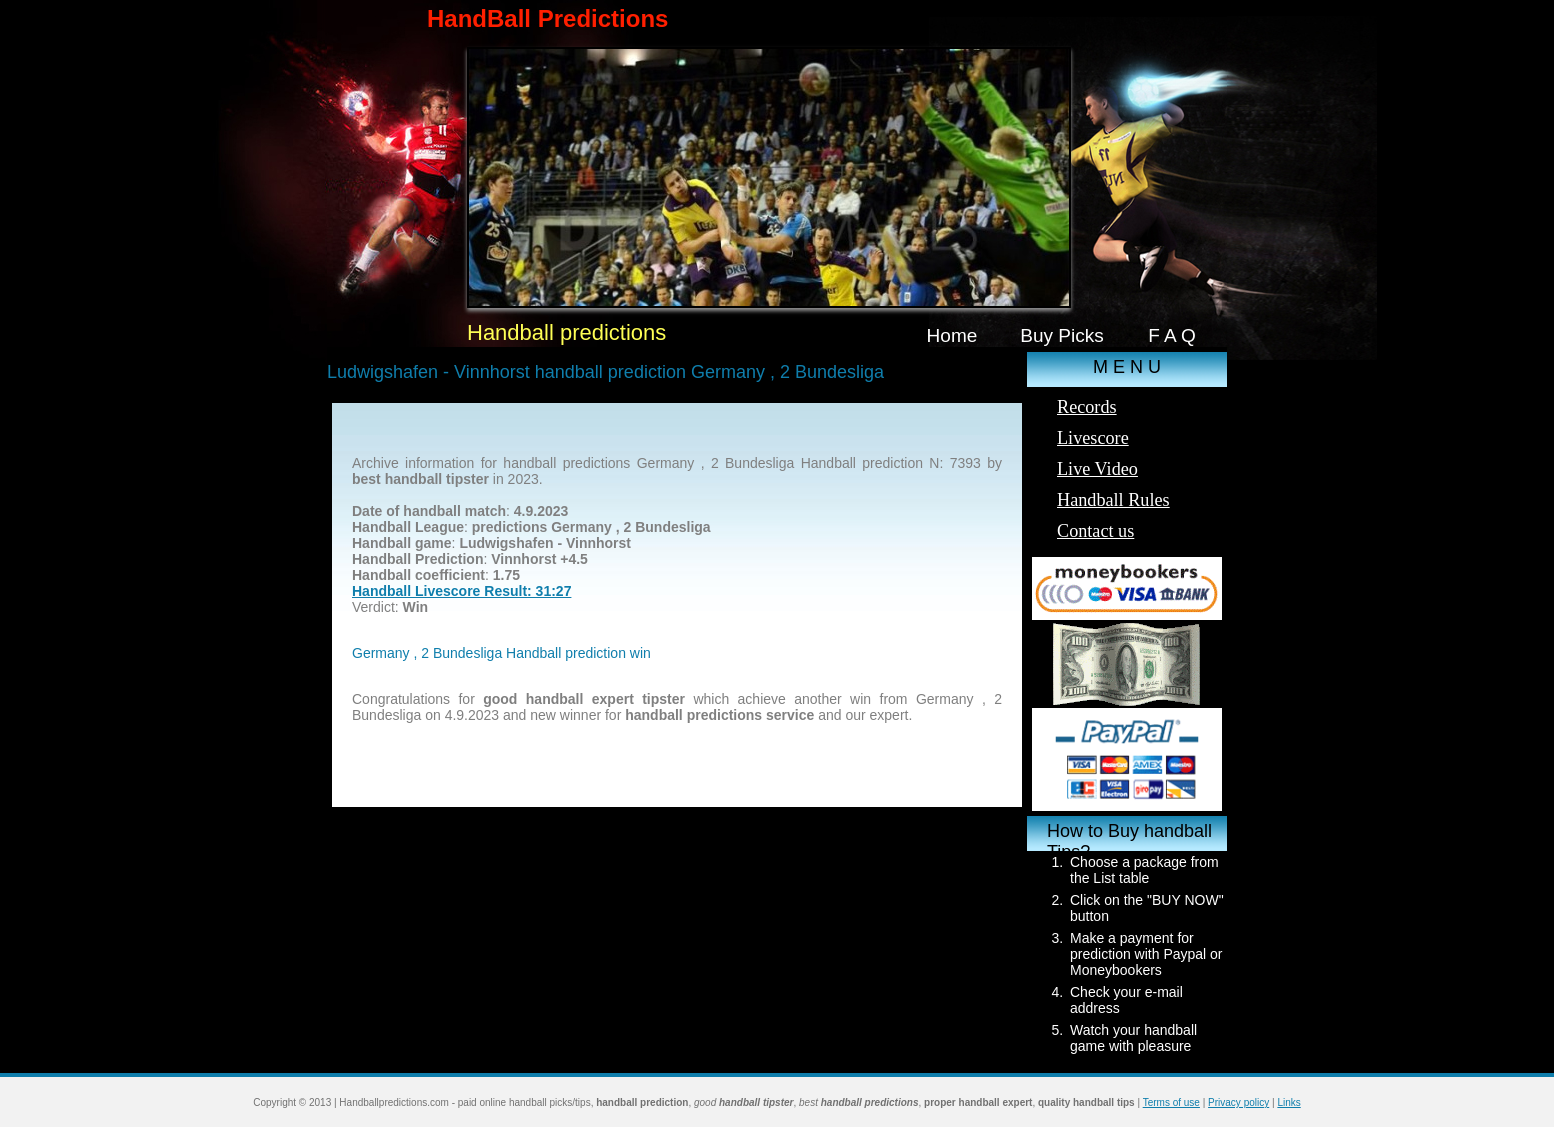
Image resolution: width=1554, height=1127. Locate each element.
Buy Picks (1062, 335)
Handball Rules (1113, 500)
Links (1288, 1102)
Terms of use (1171, 1102)
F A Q (1172, 335)
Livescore (1093, 438)
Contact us (1095, 531)
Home (952, 335)
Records (1087, 407)
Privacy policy (1238, 1102)
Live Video (1097, 469)
